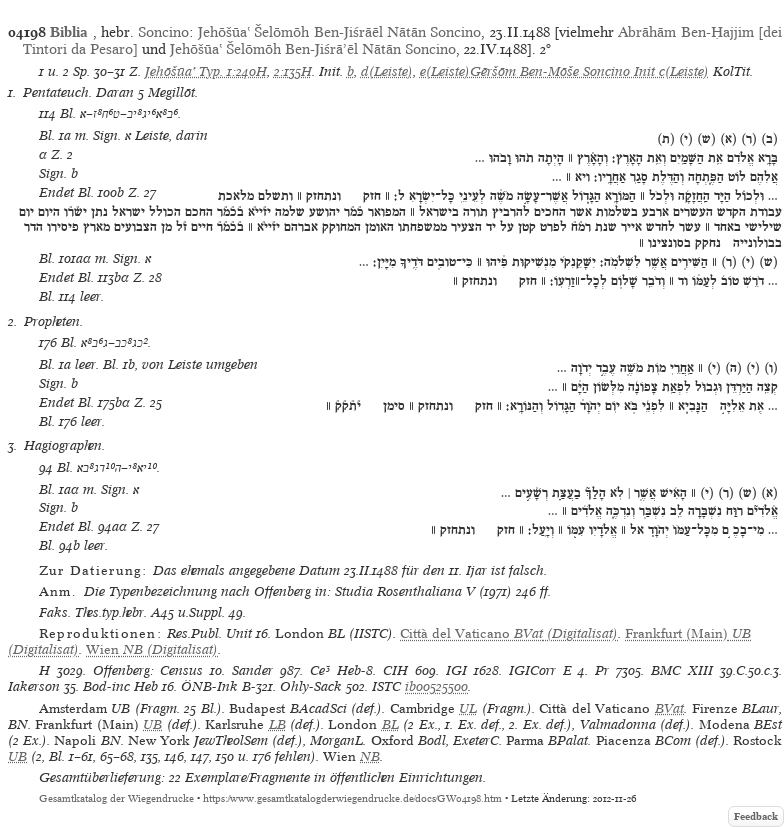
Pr (602, 670)
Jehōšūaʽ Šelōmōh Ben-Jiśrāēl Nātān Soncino (339, 32)
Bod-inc (106, 686)
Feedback (756, 816)
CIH (395, 670)
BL (390, 724)
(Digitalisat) (509, 633)
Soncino (163, 32)
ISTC (386, 686)
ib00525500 (436, 686)
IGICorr (532, 670)
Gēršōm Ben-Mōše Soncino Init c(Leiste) (589, 71)
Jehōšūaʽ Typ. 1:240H (206, 71)
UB (152, 724)
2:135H (293, 71)
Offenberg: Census (148, 670)
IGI (456, 670)
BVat (669, 708)
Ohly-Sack (311, 686)
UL (468, 708)
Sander (252, 670)
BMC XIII (682, 670)
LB (277, 724)
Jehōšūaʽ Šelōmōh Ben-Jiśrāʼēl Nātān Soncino (313, 49)
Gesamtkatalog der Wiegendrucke (116, 798)
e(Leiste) (445, 71)
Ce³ (320, 670)
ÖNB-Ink (209, 686)
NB (370, 756)
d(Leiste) (387, 71)
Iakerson (34, 686)
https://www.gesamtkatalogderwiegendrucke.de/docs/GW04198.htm (352, 798)
